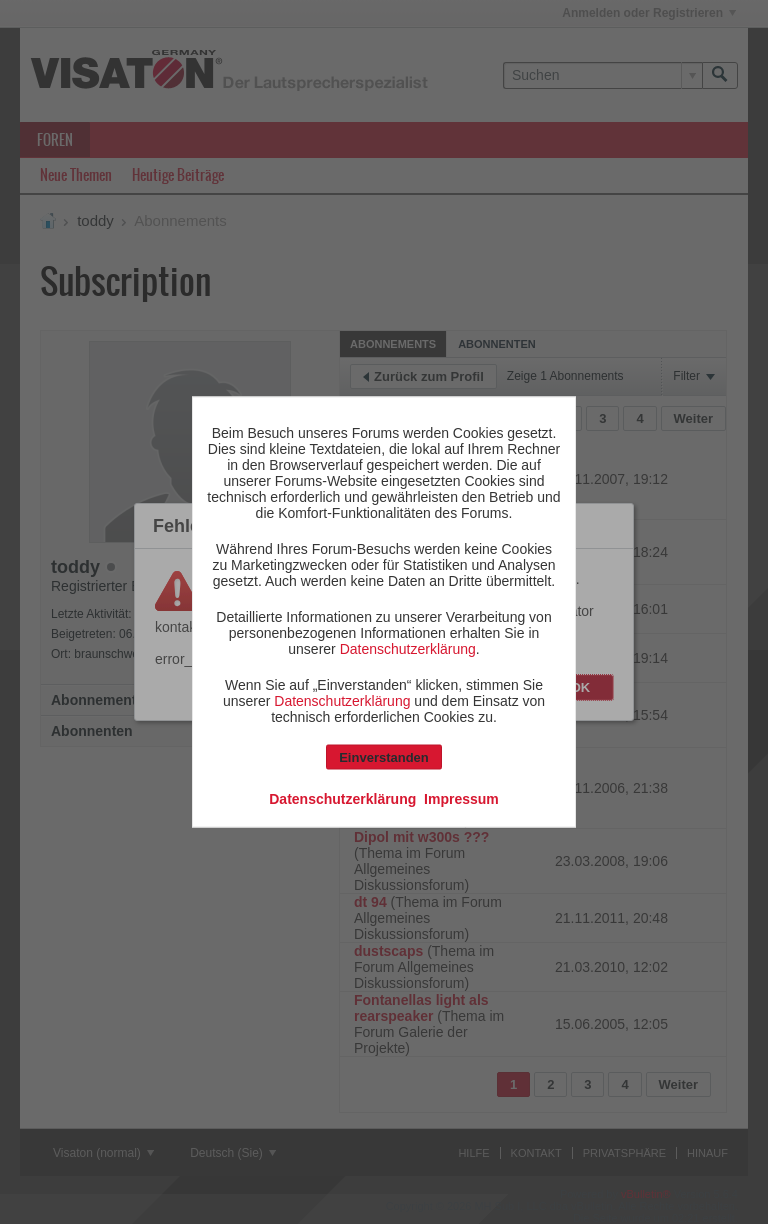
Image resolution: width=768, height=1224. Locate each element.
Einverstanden (384, 757)
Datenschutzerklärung (408, 649)
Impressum (461, 799)
